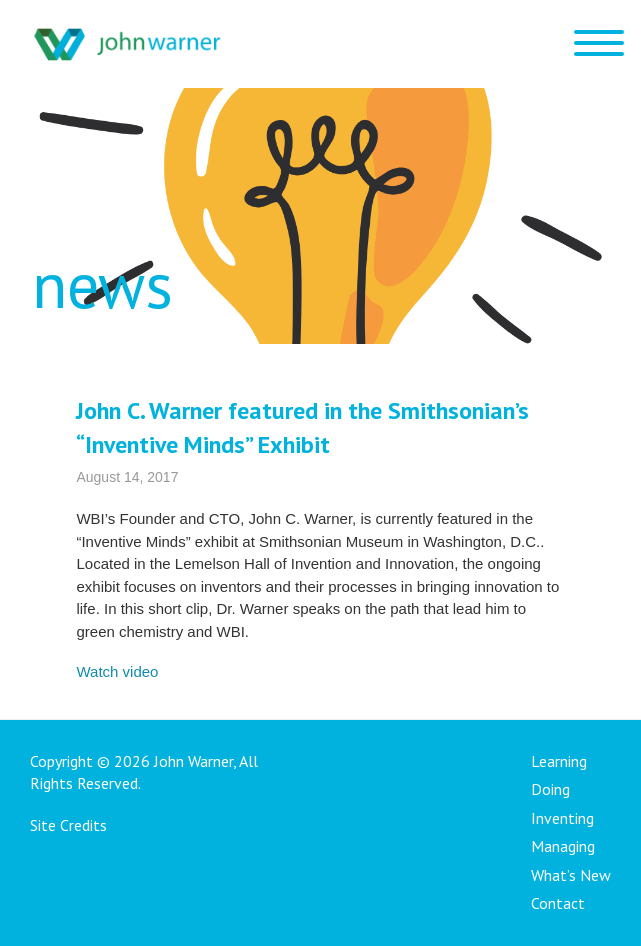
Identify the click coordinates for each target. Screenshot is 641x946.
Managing (563, 846)
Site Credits (68, 825)
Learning (559, 761)
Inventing (562, 818)
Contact (558, 903)
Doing (550, 789)
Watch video (117, 671)
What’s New (571, 875)
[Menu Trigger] (598, 42)
